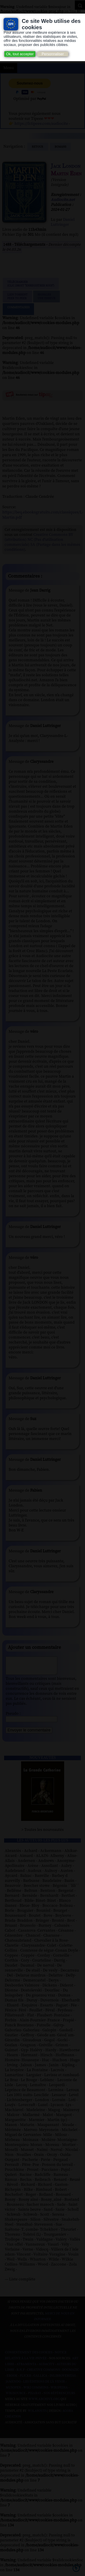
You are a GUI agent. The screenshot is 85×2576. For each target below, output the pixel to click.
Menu (8, 67)
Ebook (12, 2379)
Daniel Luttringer (63, 222)
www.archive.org (44, 2402)
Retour (38, 147)
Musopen (13, 2391)
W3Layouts (37, 2414)
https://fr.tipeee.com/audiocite (41, 123)
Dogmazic (70, 2373)
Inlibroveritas (63, 2379)
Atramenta (26, 2368)
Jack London (65, 166)
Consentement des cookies (28, 2356)
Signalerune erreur (46, 296)
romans (60, 147)
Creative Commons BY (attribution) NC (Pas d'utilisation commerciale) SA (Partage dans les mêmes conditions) (42, 542)
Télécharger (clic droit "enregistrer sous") (30, 283)
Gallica (40, 2379)
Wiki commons (35, 2391)
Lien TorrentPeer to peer (17, 296)
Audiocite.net (63, 199)
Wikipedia (59, 2391)
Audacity (46, 2368)
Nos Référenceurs (59, 2397)
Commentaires (18, 309)
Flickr (25, 2379)
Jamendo (13, 2385)
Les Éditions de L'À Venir (44, 2385)
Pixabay (34, 2397)
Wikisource (16, 2397)
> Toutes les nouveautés (42, 1833)
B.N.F (21, 2373)
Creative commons (43, 2373)
